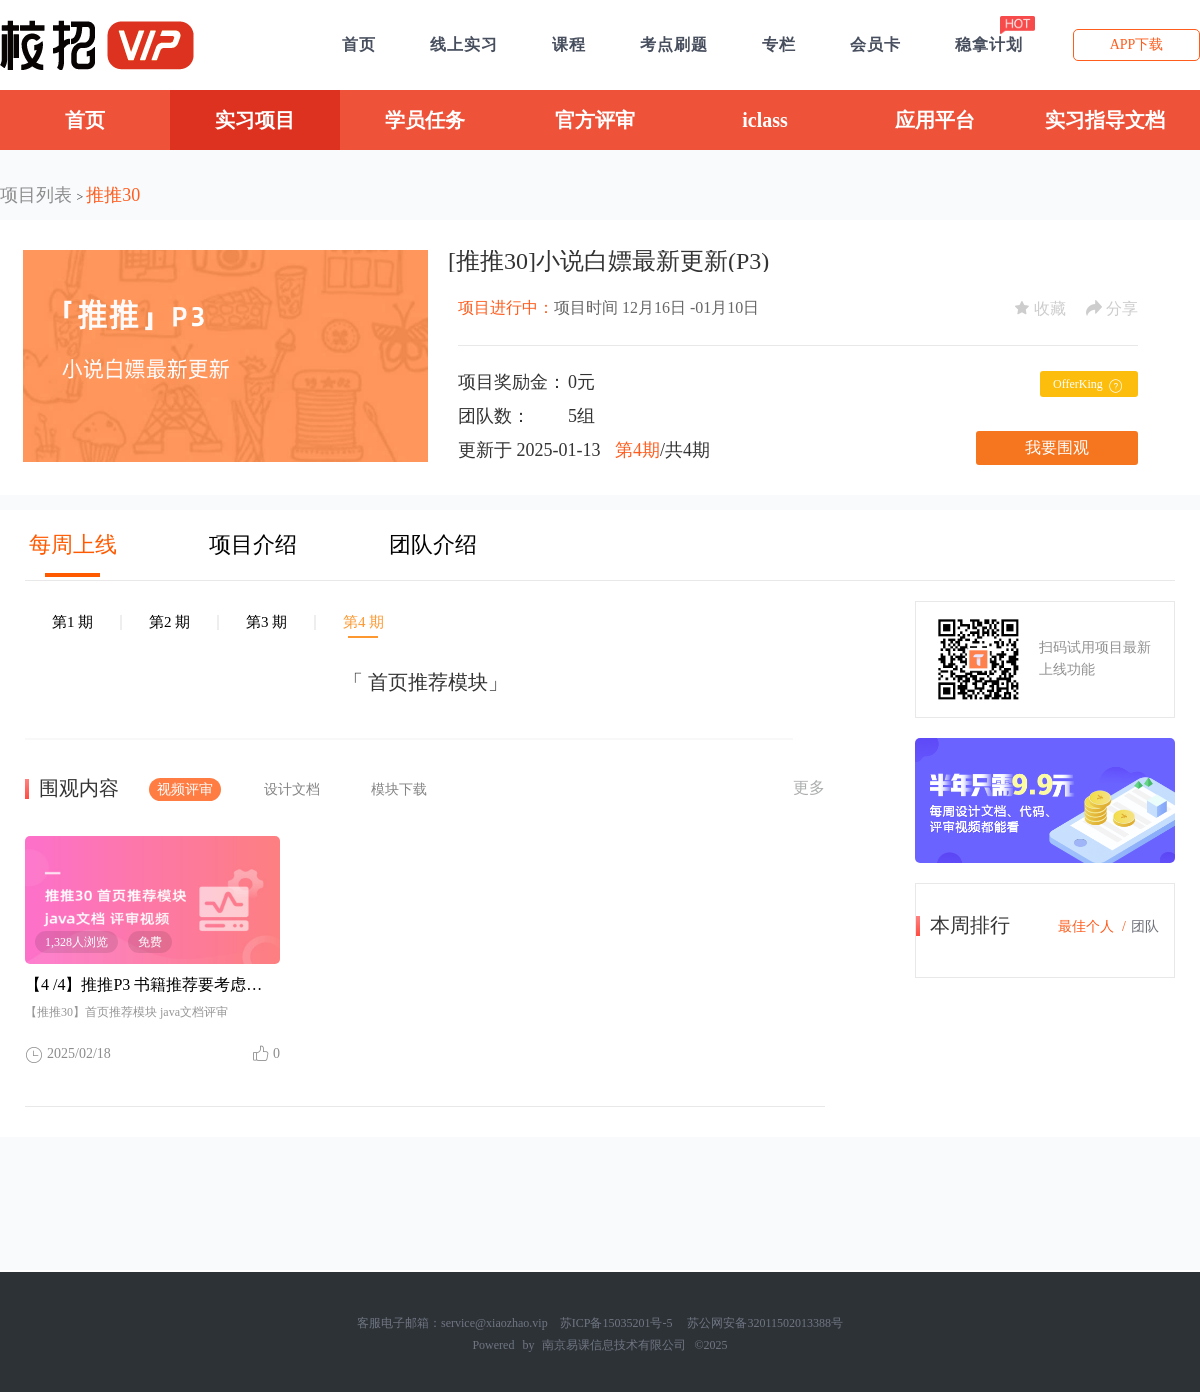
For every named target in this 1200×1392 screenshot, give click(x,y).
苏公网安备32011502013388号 (765, 1323)
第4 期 (363, 622)
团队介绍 (433, 544)
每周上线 (73, 544)
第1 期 (72, 622)
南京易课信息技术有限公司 (614, 1345)
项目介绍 (253, 544)
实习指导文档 (1105, 120)
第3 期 (266, 622)
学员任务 (425, 120)
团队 (1145, 926)
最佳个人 (1086, 926)
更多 (809, 787)
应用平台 (935, 120)
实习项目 (255, 120)
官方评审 (595, 120)
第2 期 (169, 622)
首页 (85, 120)
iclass (765, 120)
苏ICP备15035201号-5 (616, 1323)
